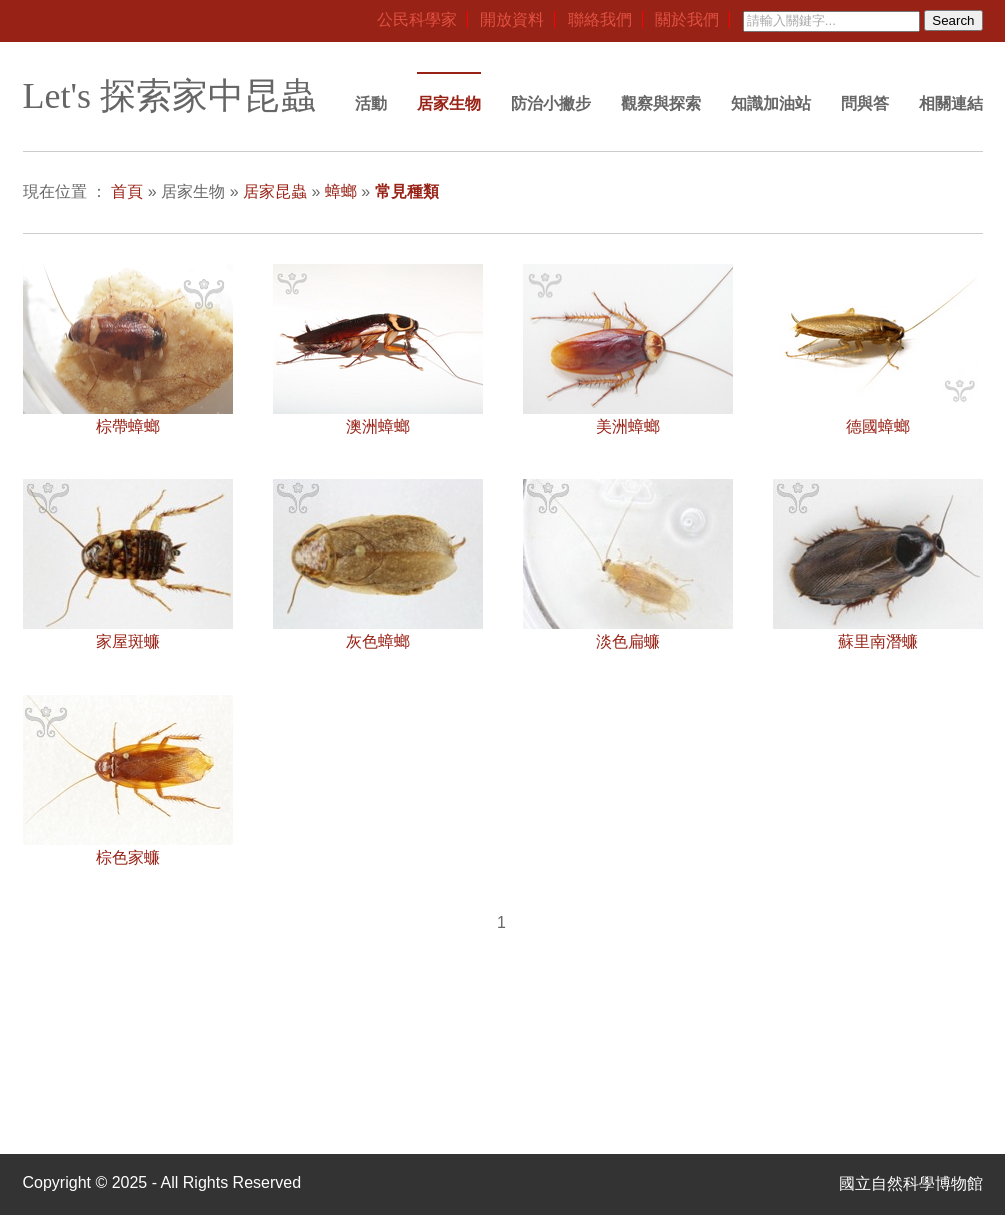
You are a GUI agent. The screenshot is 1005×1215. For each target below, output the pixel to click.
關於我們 (687, 19)
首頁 (127, 191)
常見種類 (407, 191)
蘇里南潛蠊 (878, 641)
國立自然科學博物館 (911, 1183)
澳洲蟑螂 (378, 426)
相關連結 (951, 103)
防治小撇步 (551, 103)
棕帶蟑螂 (128, 426)
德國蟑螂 (878, 426)
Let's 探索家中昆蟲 (169, 96)
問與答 (865, 103)
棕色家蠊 (128, 857)
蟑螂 (341, 191)
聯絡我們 (600, 19)
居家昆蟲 (275, 191)
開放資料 (512, 19)
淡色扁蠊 (628, 641)
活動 (371, 103)
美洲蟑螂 (628, 426)
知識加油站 (771, 103)
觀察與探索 (661, 103)
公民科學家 (417, 19)
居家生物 (449, 103)
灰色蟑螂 (378, 641)
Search (953, 20)
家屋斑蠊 (128, 641)
